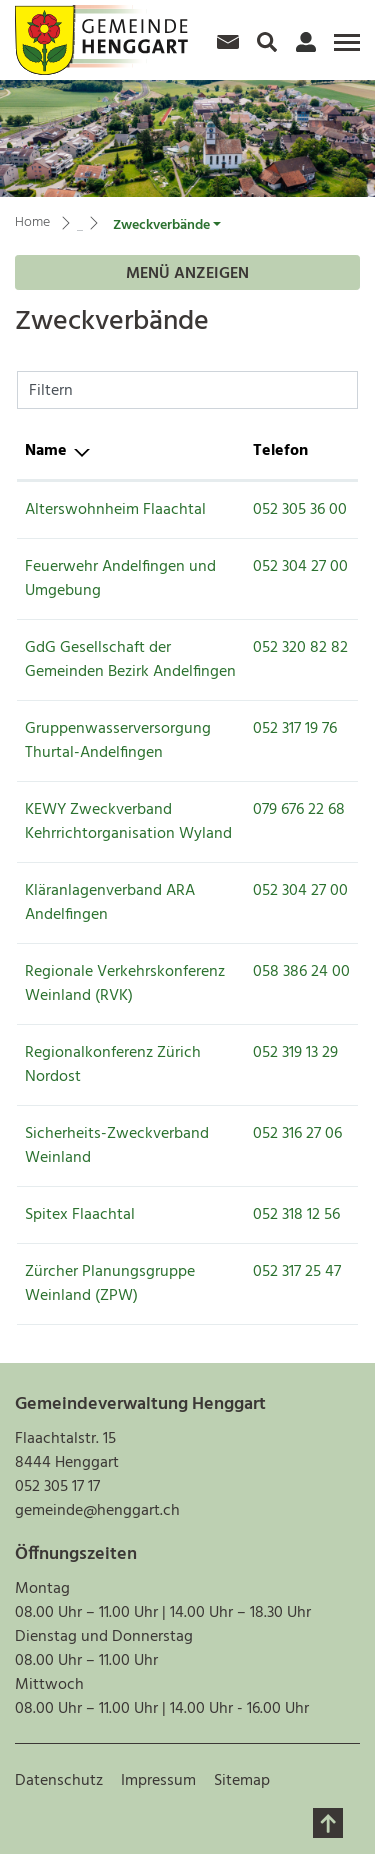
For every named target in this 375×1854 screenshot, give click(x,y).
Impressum (158, 1781)
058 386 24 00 (301, 972)
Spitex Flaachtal (80, 1215)
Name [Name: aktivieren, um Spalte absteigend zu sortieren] (46, 451)
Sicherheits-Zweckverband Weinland (117, 1146)
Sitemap (242, 1781)
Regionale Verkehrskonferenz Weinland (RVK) (125, 984)
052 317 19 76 (295, 729)
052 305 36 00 (300, 510)
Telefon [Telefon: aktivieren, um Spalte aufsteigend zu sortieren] (280, 451)
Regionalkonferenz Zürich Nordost (113, 1065)
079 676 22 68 (299, 810)
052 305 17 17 (57, 1487)
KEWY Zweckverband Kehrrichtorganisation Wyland (128, 822)
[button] (167, 225)
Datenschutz (59, 1781)
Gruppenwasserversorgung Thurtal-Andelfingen (118, 741)
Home (32, 222)
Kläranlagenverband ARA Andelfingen (110, 903)
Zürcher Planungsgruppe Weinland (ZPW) (110, 1284)
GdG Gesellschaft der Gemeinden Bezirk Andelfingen (130, 660)
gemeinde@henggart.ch (97, 1511)
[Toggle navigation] (344, 50)
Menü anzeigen (187, 274)
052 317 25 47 (297, 1272)
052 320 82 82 (300, 648)
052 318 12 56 (296, 1215)
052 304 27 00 (300, 567)
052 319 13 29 (295, 1053)
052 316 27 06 (297, 1134)
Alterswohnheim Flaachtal (115, 510)
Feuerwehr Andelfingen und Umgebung (120, 579)
